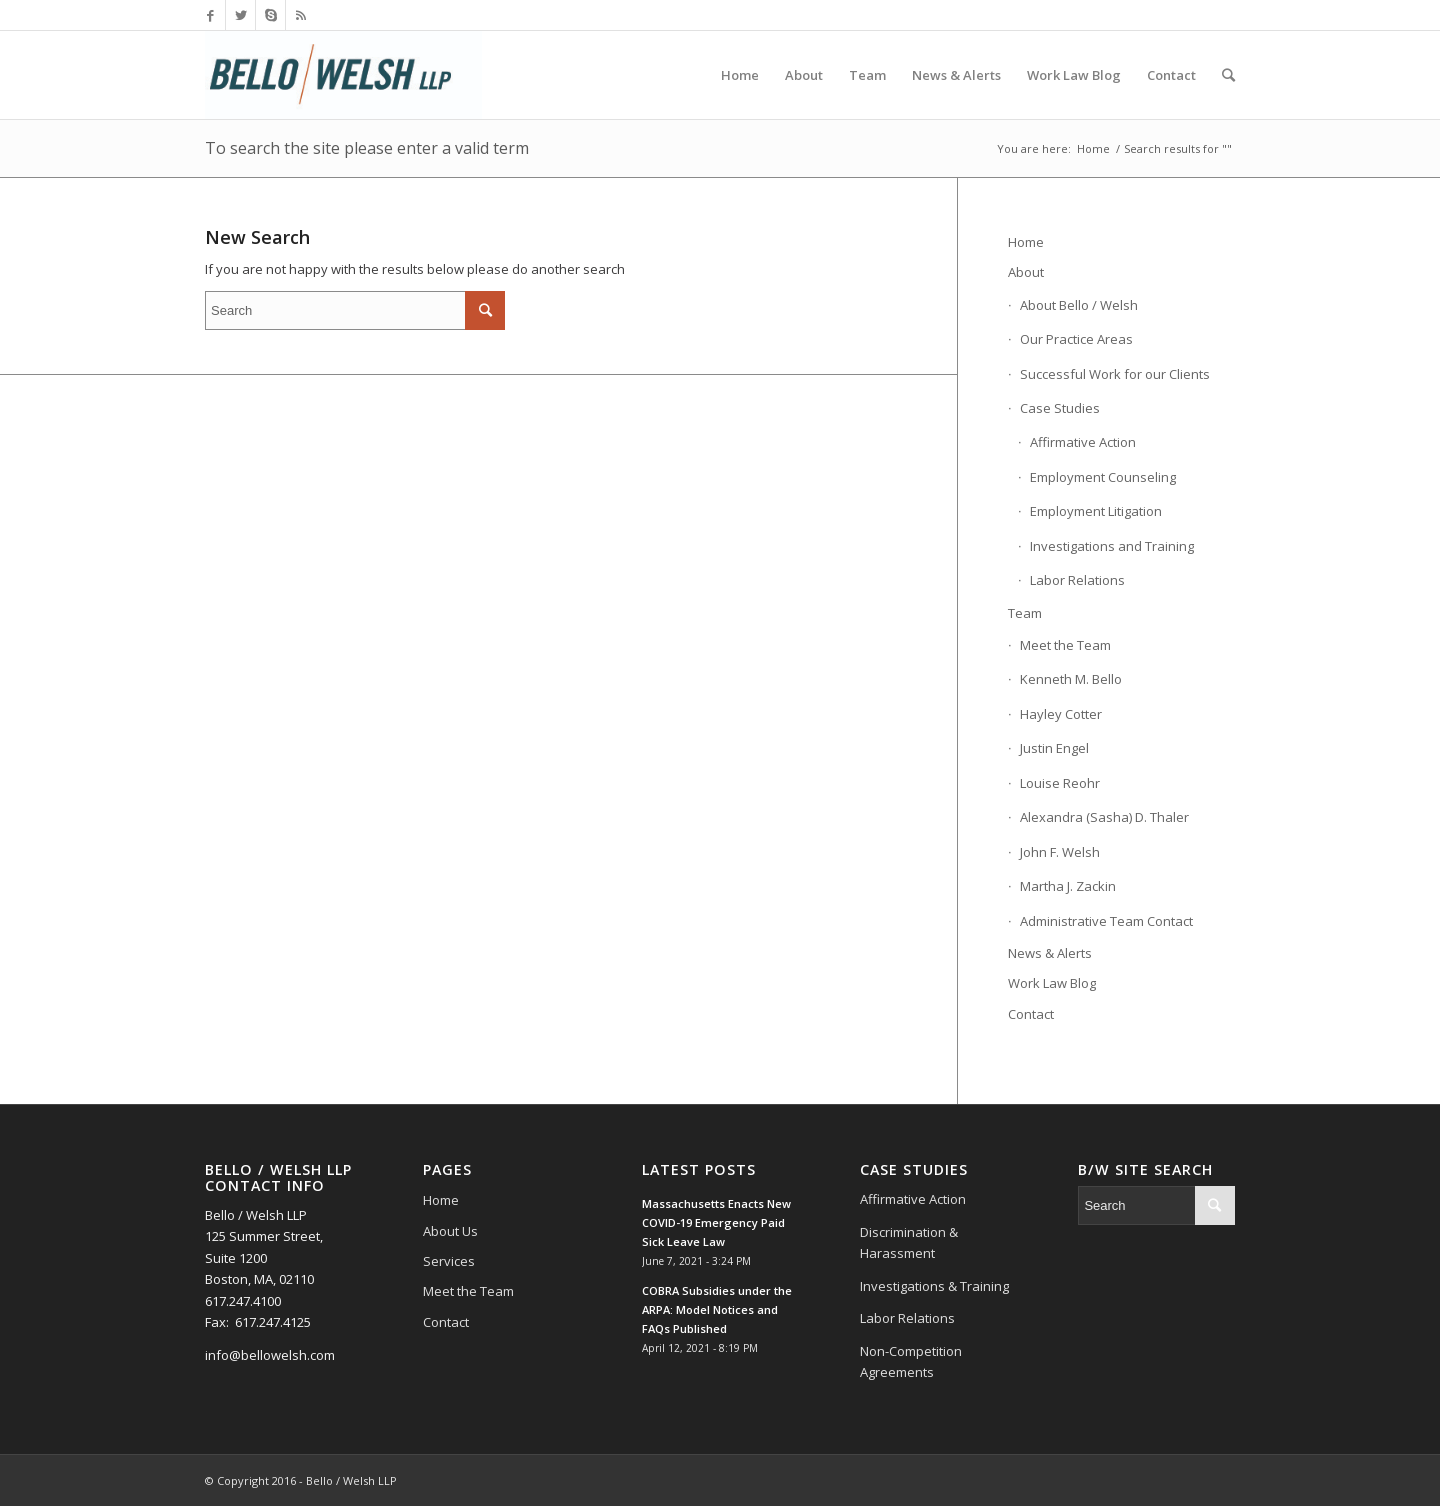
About (1026, 272)
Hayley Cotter (1061, 714)
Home (1093, 148)
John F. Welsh (1060, 852)
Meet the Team (1065, 645)
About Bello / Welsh (1079, 305)
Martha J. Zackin (1068, 886)
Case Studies (1060, 408)
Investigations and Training (1112, 546)
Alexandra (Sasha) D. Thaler (1104, 817)
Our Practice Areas (1076, 339)
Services (449, 1261)
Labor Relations (1077, 580)
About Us (450, 1231)
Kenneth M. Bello (1071, 679)
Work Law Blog (1052, 983)
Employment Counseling (1103, 477)
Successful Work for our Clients (1115, 374)
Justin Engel (1054, 748)
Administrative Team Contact (1106, 921)
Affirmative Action (1083, 442)
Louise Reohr (1060, 783)
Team (1025, 613)
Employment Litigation (1096, 511)
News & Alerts (1050, 953)
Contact (1031, 1014)
